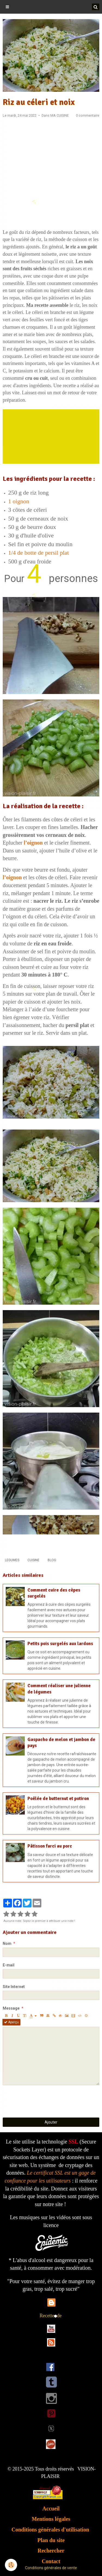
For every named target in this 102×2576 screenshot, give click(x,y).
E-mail (8, 1965)
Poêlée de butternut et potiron (58, 1798)
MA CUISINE (59, 115)
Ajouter (51, 2122)
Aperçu (11, 2022)
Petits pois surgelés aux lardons (60, 1643)
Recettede (51, 2315)
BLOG (52, 1560)
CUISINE (33, 1560)
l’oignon (33, 843)
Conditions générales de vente (51, 2568)
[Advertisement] (51, 174)
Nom (7, 1943)
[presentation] (44, 2101)
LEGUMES (12, 1560)
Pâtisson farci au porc (49, 1846)
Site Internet (14, 1986)
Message (11, 2008)
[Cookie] (11, 2565)
